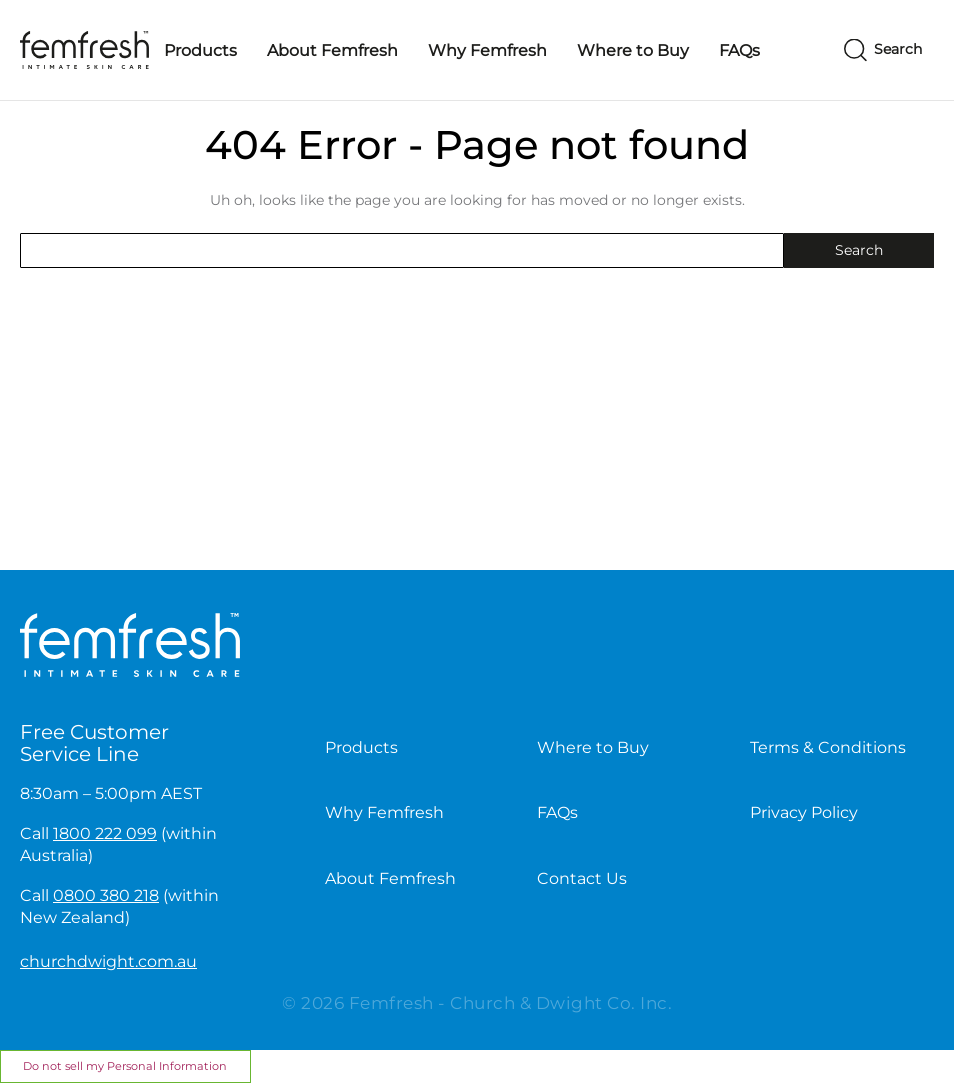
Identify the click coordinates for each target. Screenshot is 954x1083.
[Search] (883, 50)
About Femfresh (332, 50)
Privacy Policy (804, 812)
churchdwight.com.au (108, 961)
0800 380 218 (106, 895)
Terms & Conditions (828, 747)
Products (200, 50)
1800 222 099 (105, 833)
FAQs (739, 50)
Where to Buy (633, 50)
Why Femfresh (487, 50)
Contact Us (582, 878)
